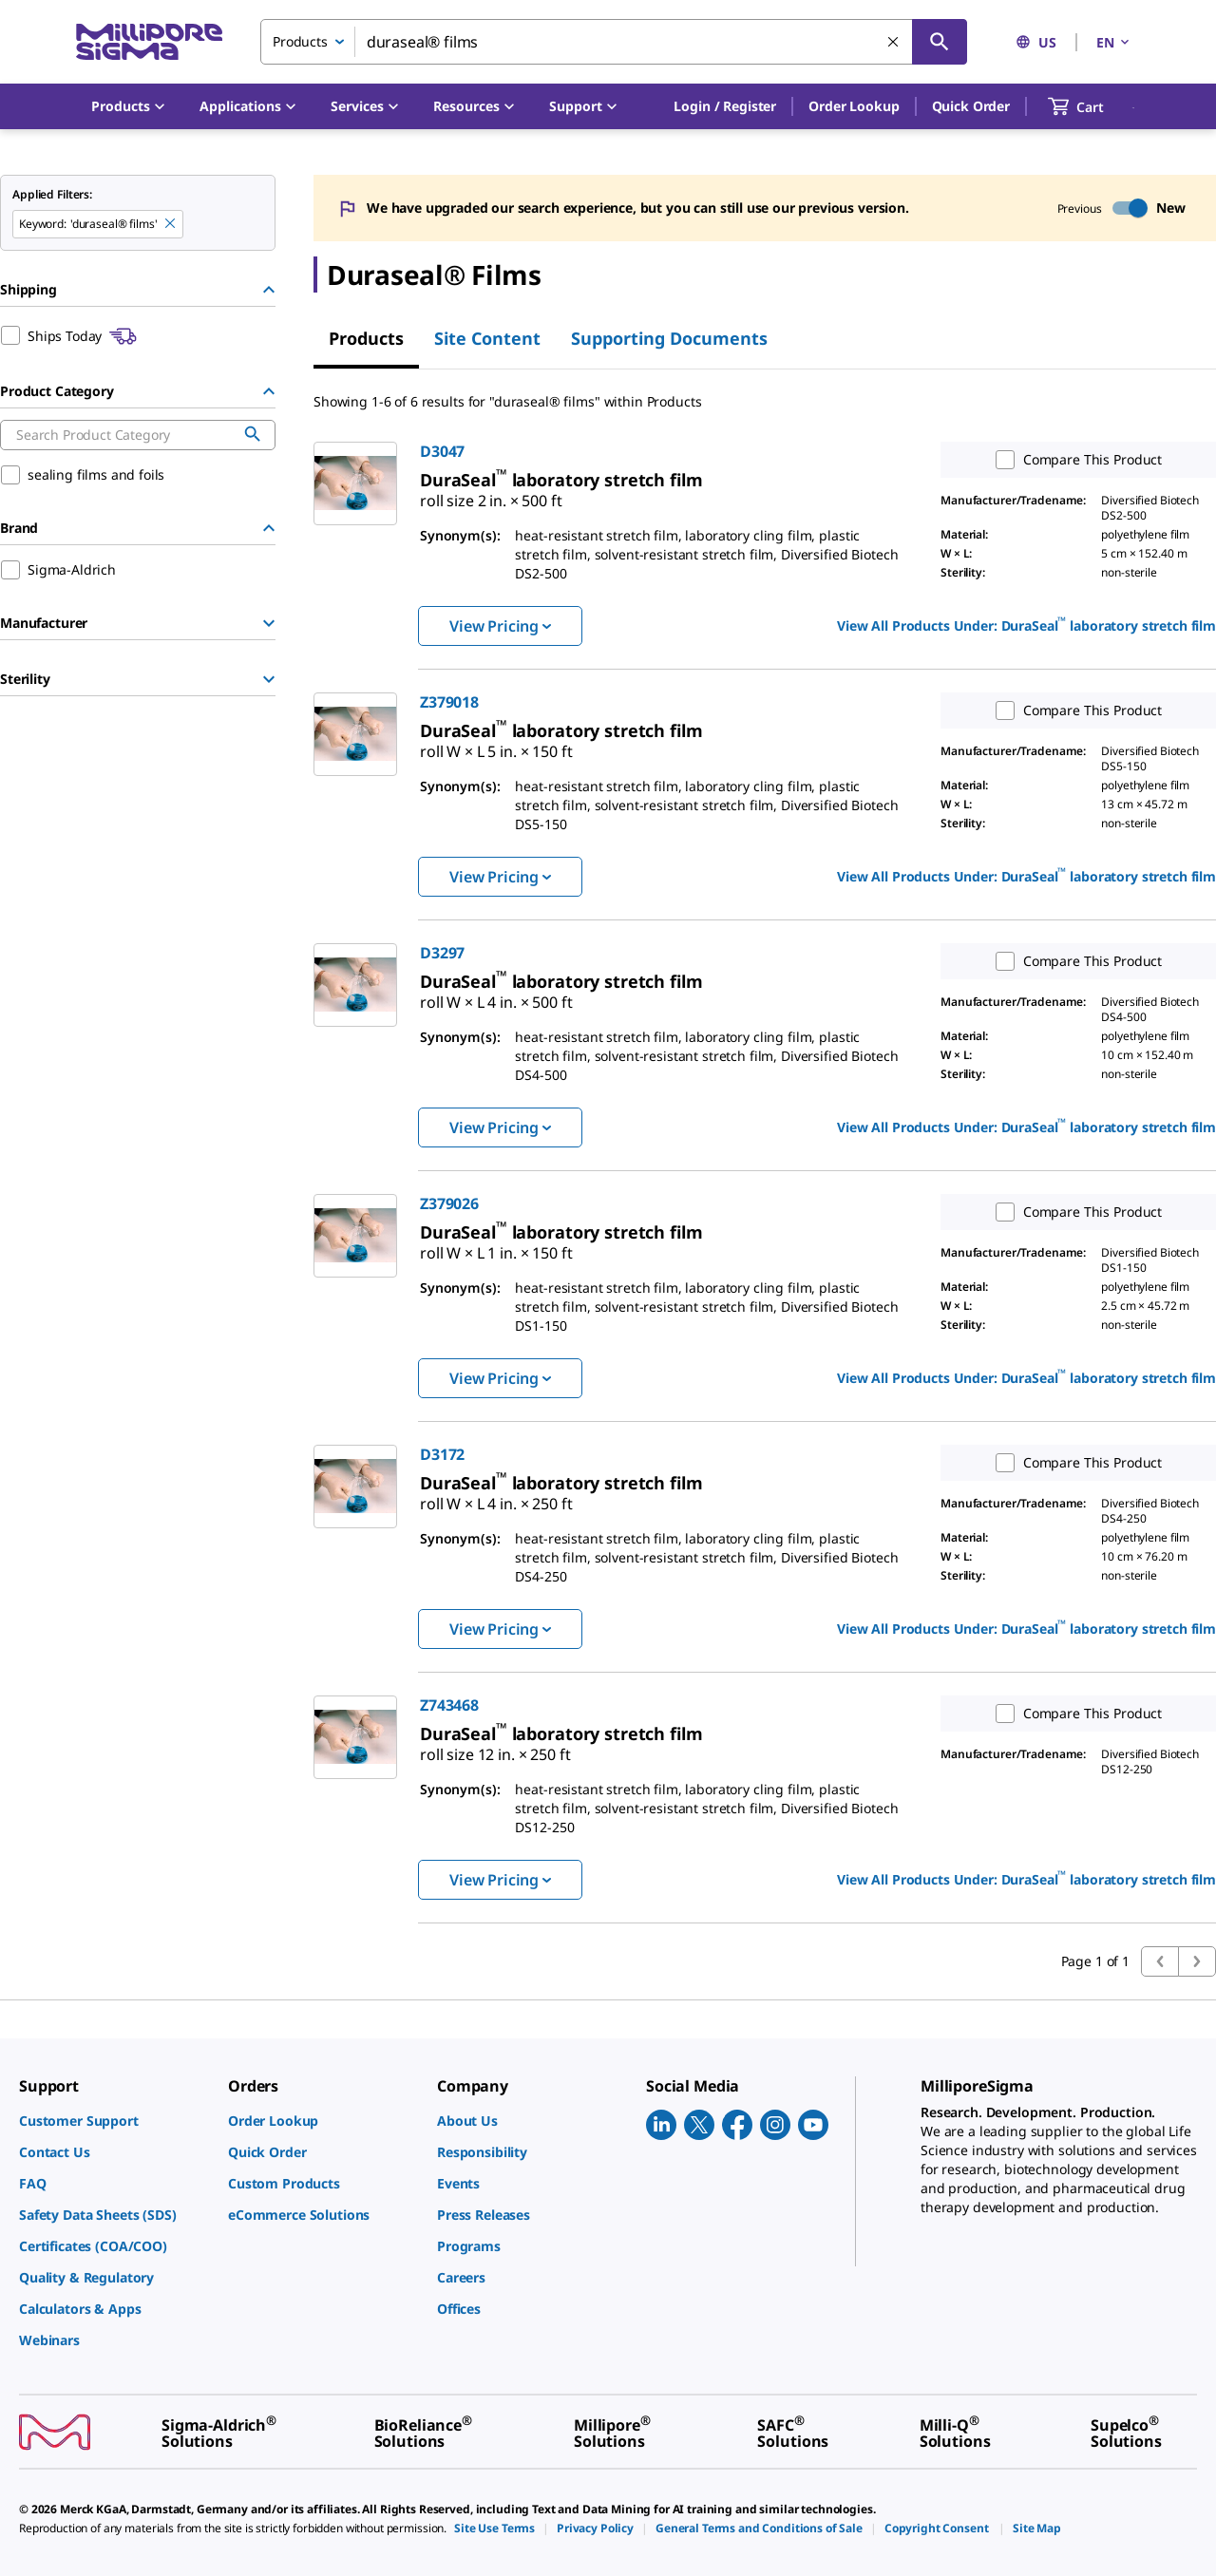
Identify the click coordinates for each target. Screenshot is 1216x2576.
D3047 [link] (442, 451)
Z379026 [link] (449, 1203)
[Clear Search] (894, 42)
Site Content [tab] (487, 338)
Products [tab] (366, 338)
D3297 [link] (442, 952)
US (1036, 42)
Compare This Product (1074, 460)
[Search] (939, 42)
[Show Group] (269, 623)
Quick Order (971, 106)
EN (1114, 42)
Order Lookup (853, 106)
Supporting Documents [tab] (669, 338)
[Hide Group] (269, 290)
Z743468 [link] (449, 1705)
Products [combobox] (300, 41)
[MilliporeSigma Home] (149, 42)
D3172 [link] (442, 1454)
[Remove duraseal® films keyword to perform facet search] (171, 224)
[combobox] (613, 42)
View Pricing (500, 626)
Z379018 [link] (449, 701)
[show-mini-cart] (1093, 106)
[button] (725, 106)
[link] (491, 493)
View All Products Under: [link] (1026, 624)
